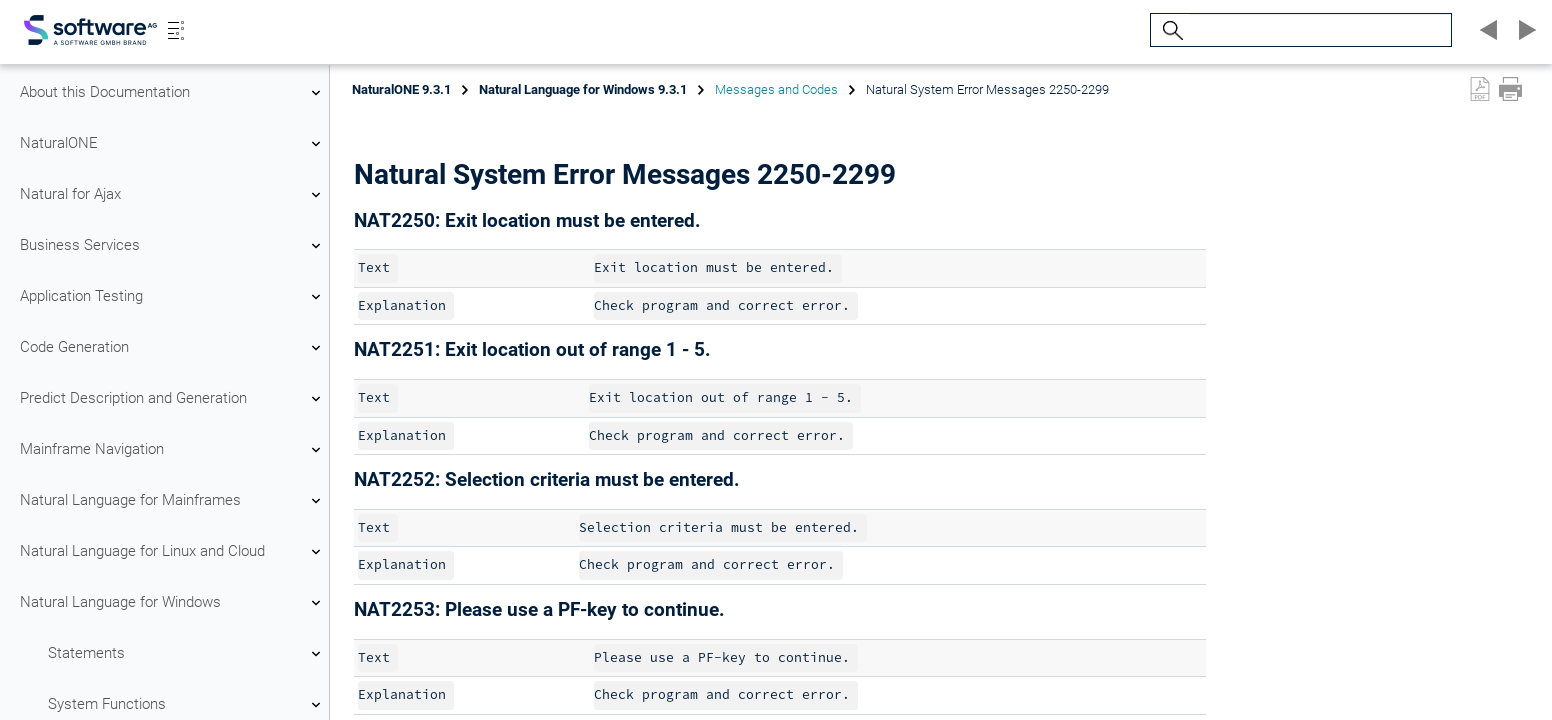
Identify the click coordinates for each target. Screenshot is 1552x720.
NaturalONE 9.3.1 (401, 89)
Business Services (173, 246)
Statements (187, 654)
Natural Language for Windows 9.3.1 (583, 89)
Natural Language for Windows (173, 603)
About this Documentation (173, 93)
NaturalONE (173, 144)
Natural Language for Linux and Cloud (173, 552)
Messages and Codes (776, 89)
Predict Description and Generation (173, 399)
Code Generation (173, 348)
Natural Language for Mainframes (173, 501)
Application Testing (173, 297)
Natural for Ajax (173, 195)
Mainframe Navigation (173, 450)
